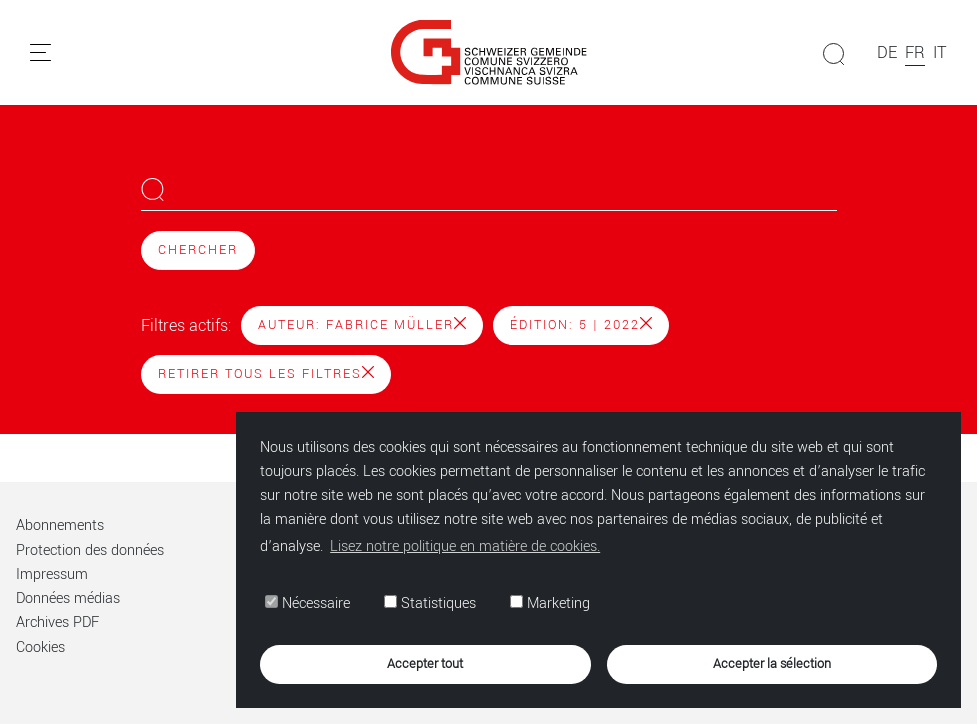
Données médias (68, 598)
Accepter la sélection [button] (772, 663)
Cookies (40, 647)
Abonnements (60, 525)
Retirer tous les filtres (266, 374)
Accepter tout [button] (425, 663)
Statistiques (430, 603)
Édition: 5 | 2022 (581, 325)
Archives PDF (57, 622)
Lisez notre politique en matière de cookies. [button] (465, 546)
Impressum (52, 574)
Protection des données (90, 550)
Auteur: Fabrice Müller (362, 325)
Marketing (550, 603)
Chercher (198, 250)
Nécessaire (307, 603)
